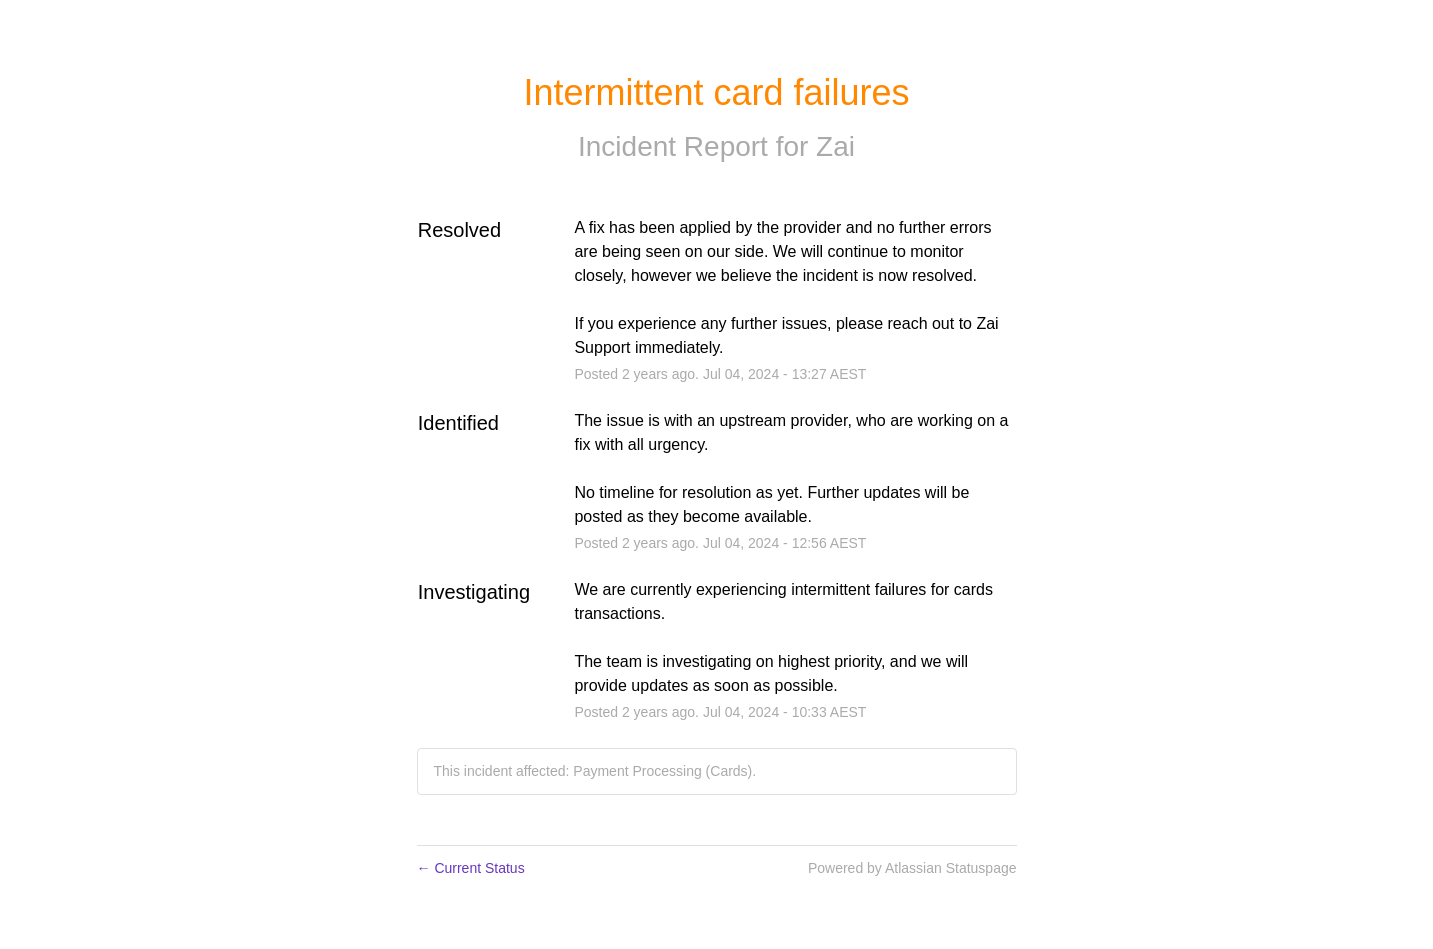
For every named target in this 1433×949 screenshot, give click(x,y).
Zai (835, 146)
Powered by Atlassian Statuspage (912, 868)
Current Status (471, 868)
